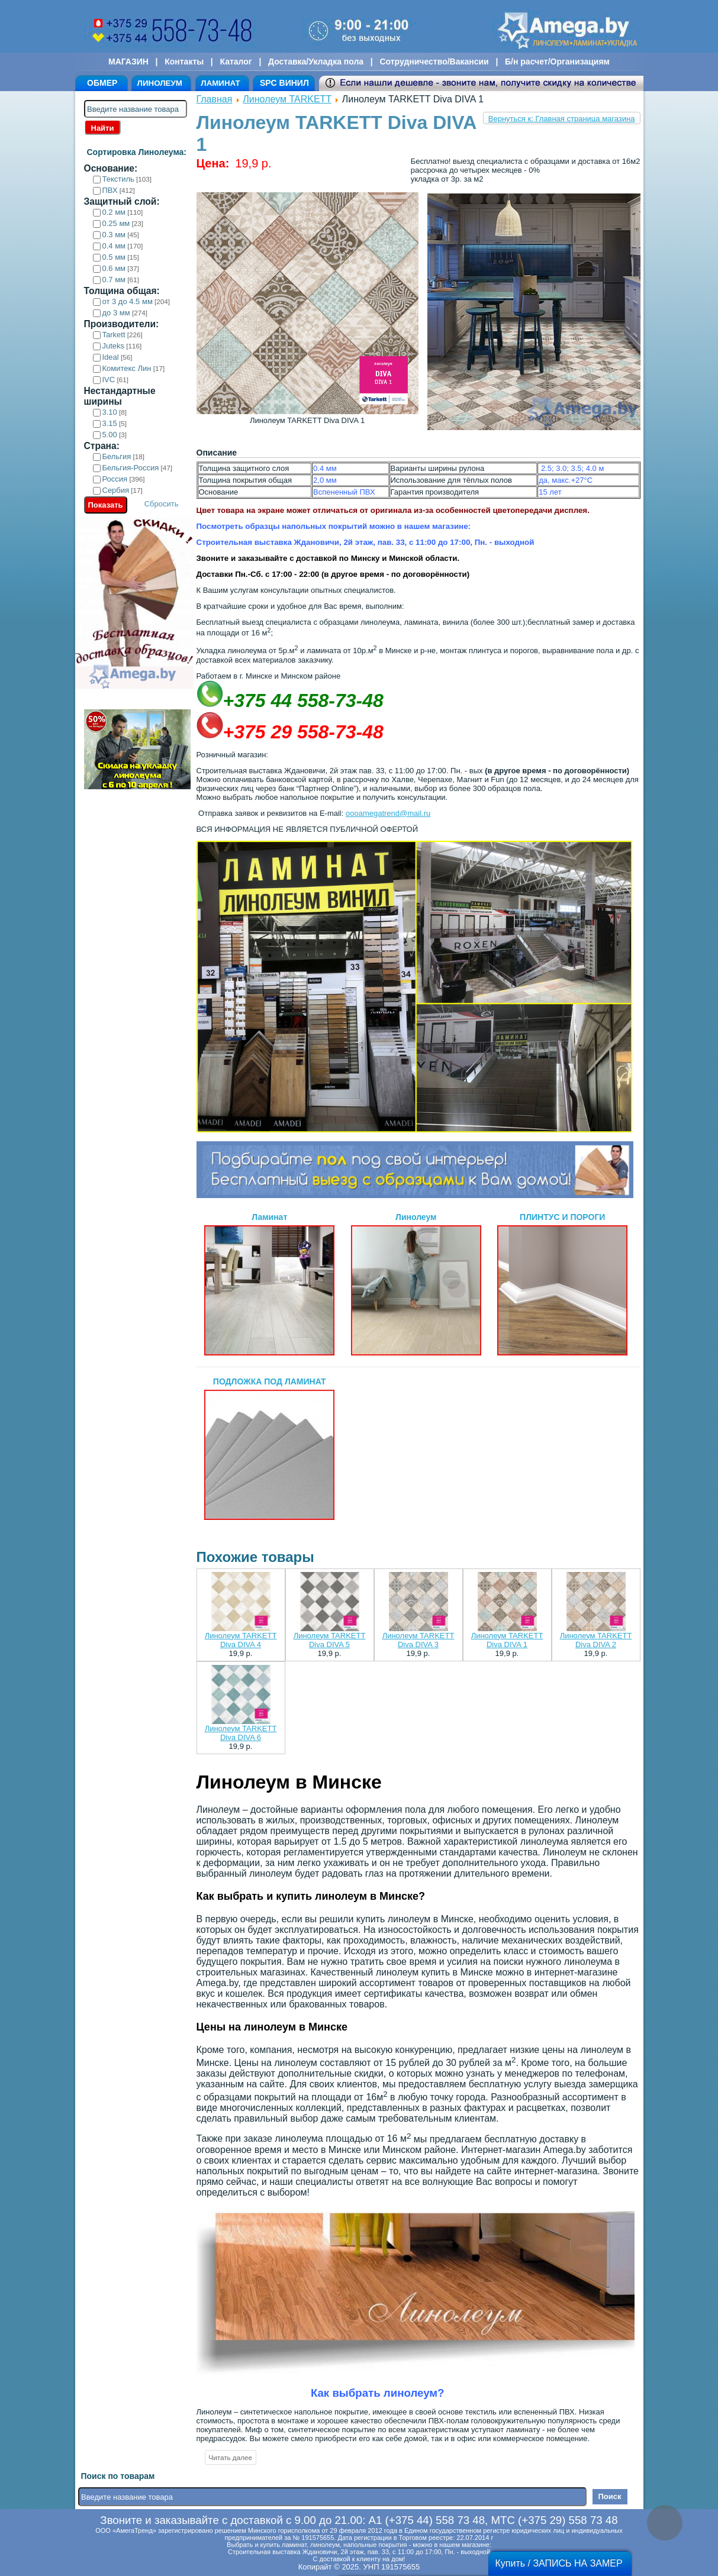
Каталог (236, 61)
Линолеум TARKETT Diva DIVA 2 (596, 1640)
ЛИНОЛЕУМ (159, 83)
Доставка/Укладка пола (315, 61)
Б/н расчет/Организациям (557, 61)
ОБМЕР (102, 83)
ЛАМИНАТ (220, 83)
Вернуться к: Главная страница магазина (561, 118)
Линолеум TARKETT (287, 99)
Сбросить (161, 503)
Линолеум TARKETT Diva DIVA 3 (418, 1640)
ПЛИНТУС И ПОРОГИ (562, 1283)
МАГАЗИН (128, 61)
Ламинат (269, 1283)
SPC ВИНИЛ (284, 83)
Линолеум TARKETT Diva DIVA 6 (241, 1733)
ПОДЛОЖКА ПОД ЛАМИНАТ (269, 1448)
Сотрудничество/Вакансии (433, 61)
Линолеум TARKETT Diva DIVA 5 (330, 1640)
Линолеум (416, 1283)
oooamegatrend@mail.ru (388, 813)
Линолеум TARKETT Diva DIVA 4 (241, 1640)
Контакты (184, 61)
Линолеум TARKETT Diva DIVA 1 (507, 1640)
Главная (215, 99)
